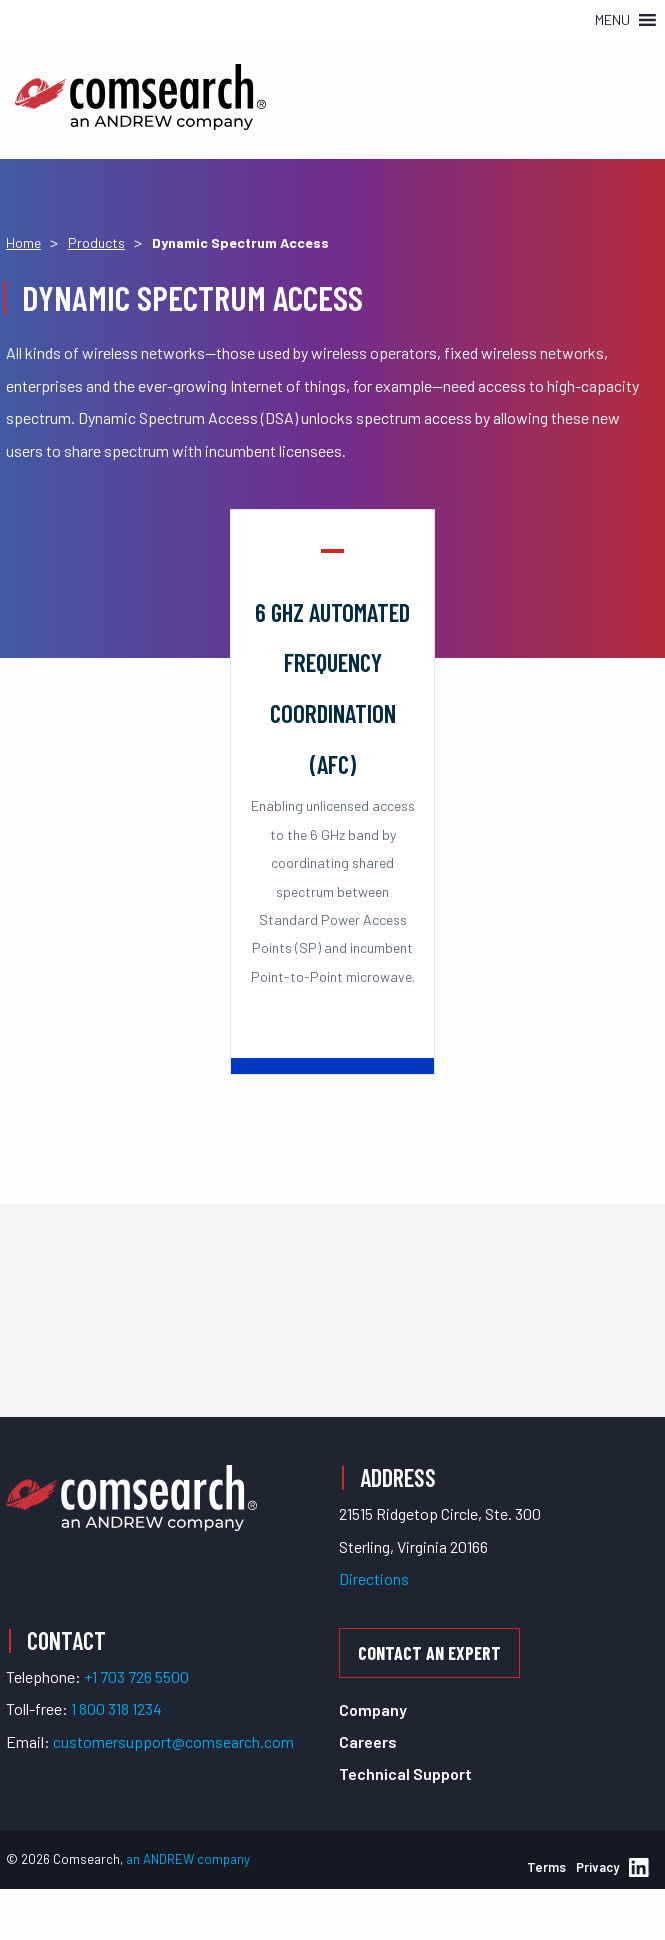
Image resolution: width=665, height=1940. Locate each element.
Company (373, 1709)
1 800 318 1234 (116, 1708)
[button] (612, 20)
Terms (546, 1867)
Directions (374, 1578)
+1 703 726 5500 (136, 1676)
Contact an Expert (429, 1653)
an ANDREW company (188, 1859)
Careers (368, 1741)
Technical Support (405, 1773)
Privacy (597, 1867)
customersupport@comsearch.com (173, 1741)
